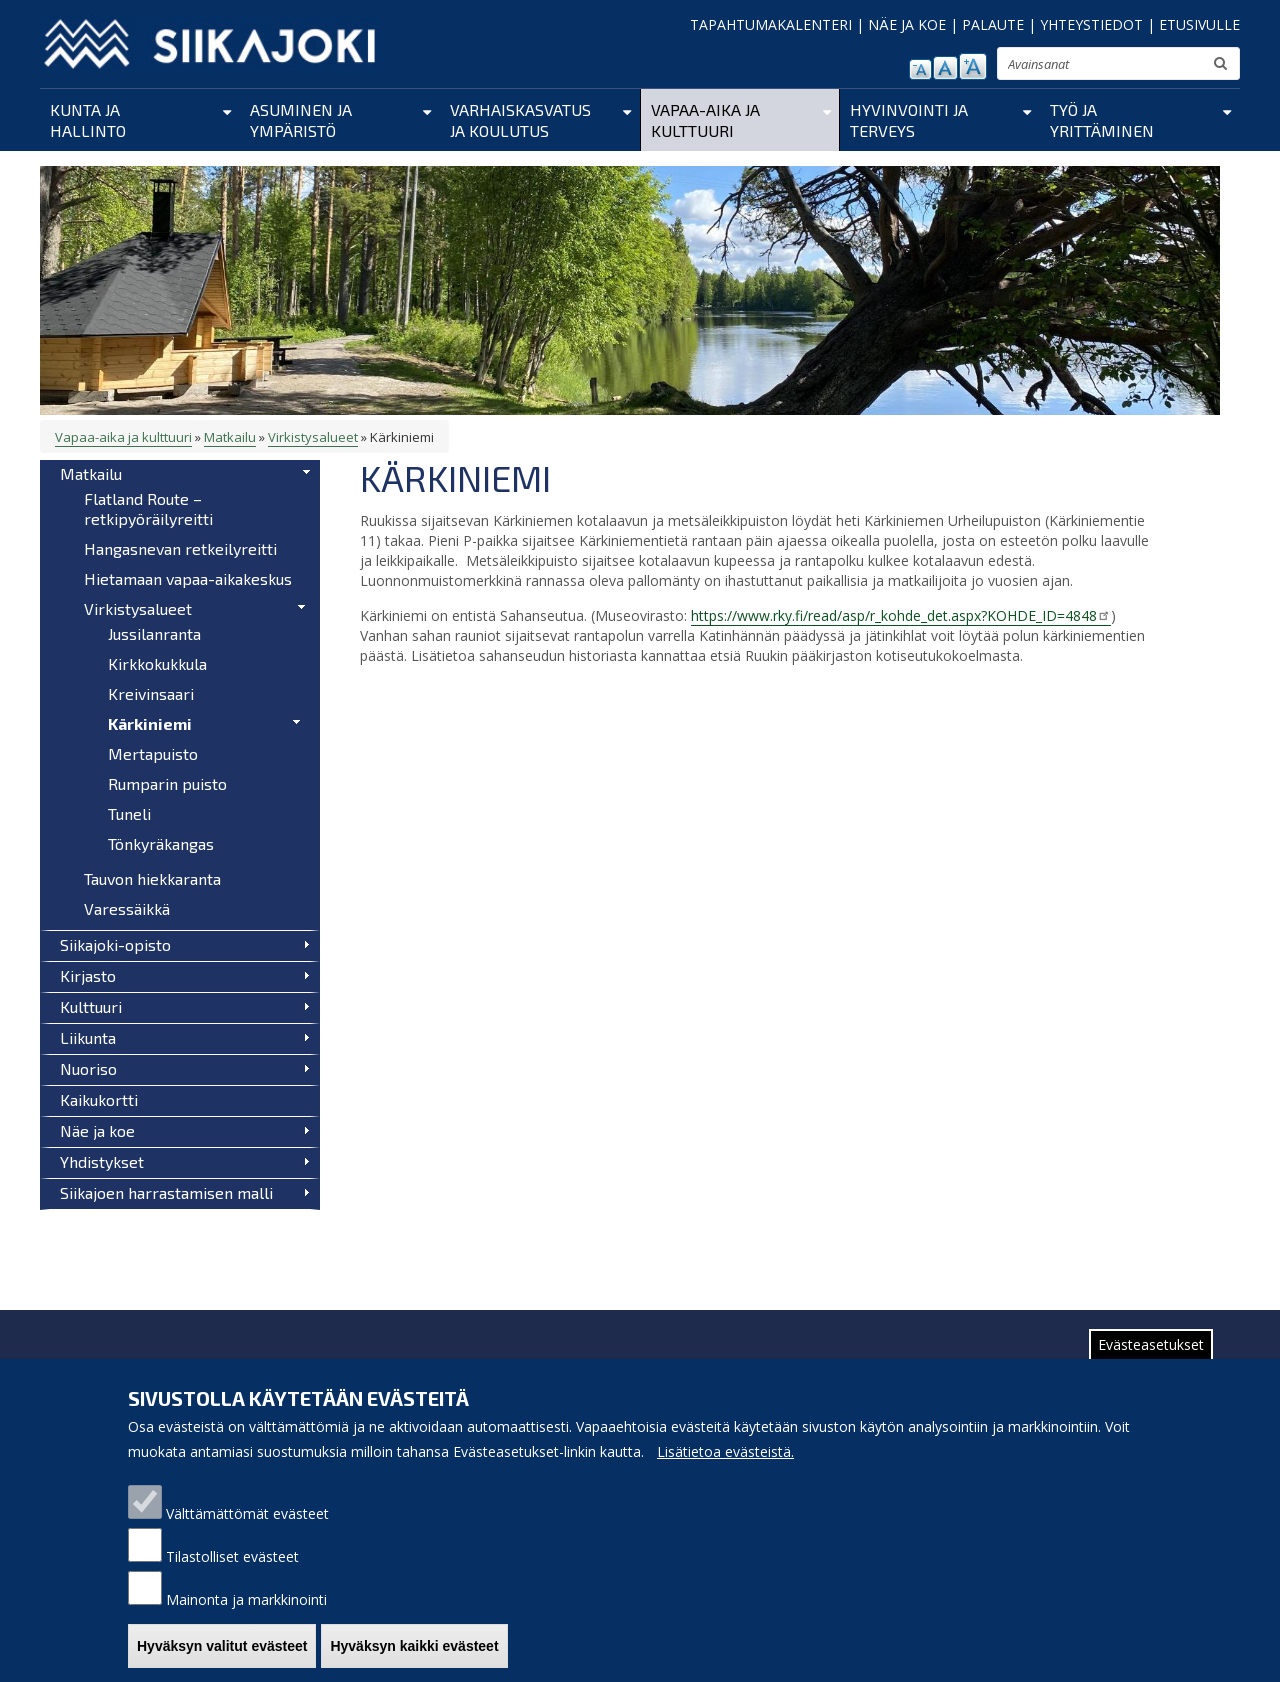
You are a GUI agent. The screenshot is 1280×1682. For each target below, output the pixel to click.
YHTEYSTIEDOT (1091, 24)
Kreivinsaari (151, 693)
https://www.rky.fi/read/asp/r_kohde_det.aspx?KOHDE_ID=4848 (901, 615)
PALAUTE (993, 24)
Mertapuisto (153, 753)
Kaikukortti (99, 1099)
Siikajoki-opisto (115, 944)
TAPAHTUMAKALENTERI (771, 24)
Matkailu (230, 437)
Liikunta (88, 1037)
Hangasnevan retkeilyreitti (180, 548)
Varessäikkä (127, 908)
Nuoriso (88, 1068)
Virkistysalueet (313, 437)
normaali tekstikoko (945, 68)
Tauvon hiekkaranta (152, 878)
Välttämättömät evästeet (247, 1530)
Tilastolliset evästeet (232, 1573)
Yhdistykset (102, 1161)
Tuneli (129, 813)
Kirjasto (88, 975)
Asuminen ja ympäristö (301, 120)
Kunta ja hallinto (88, 120)
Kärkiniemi (150, 723)
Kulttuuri (91, 1006)
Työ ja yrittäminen (1102, 120)
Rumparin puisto (167, 783)
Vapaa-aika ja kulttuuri (705, 120)
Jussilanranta (154, 633)
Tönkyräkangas (161, 843)
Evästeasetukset (1151, 1361)
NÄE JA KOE (907, 24)
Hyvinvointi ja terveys (909, 120)
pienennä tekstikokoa (920, 69)
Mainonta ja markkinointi (246, 1616)
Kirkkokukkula (157, 663)
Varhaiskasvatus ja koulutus (520, 120)
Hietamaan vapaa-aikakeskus (188, 578)
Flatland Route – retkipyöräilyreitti (148, 508)
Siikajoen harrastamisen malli (166, 1192)
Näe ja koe (97, 1130)
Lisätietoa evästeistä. (725, 1468)
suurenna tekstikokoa (973, 66)
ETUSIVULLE (1199, 24)
